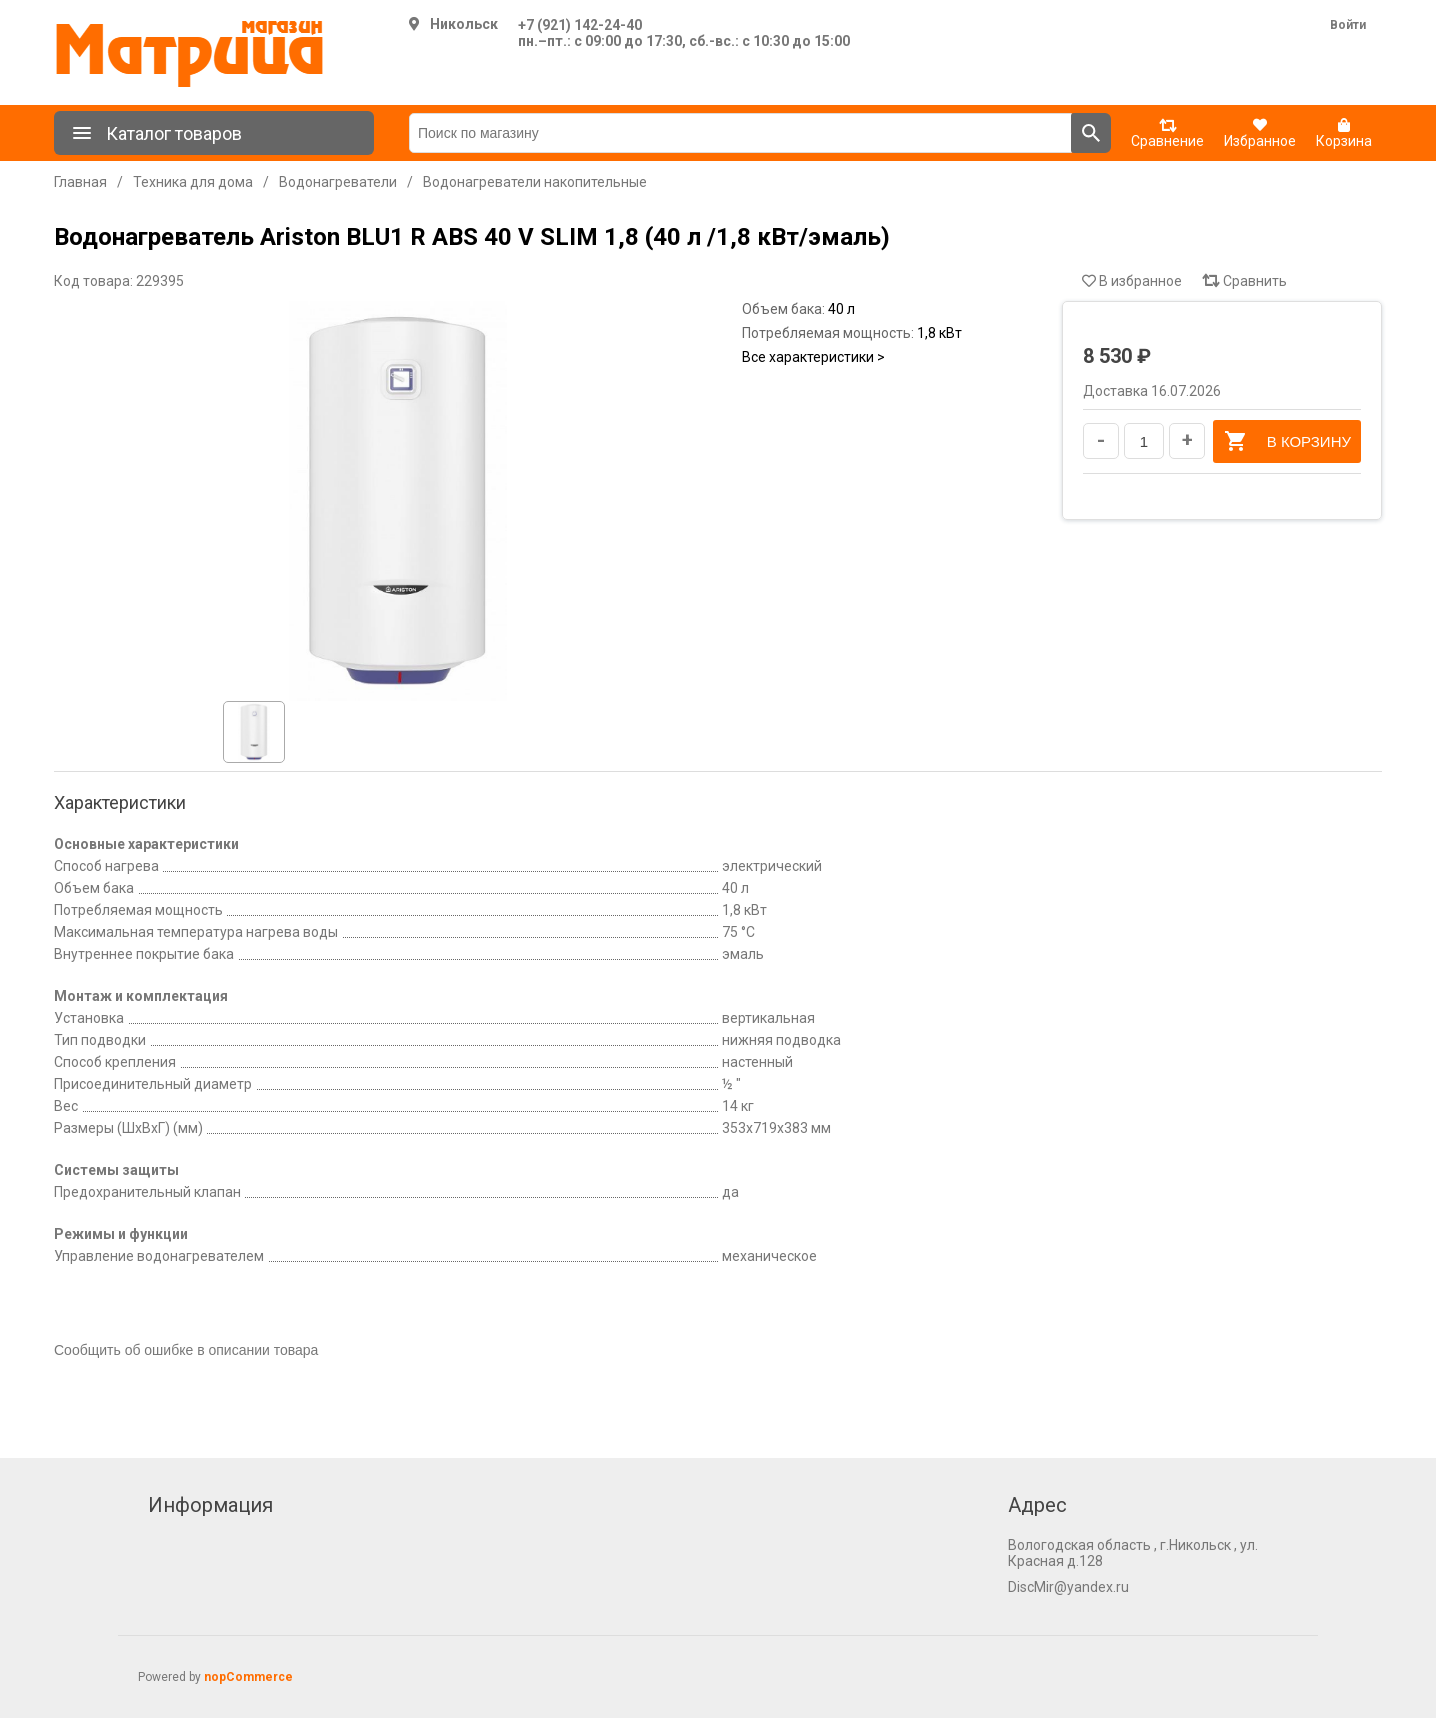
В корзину (1287, 441)
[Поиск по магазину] (740, 133)
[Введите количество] (1144, 441)
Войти (1348, 25)
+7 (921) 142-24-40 (580, 25)
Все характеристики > (813, 357)
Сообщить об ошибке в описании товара (186, 1350)
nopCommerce (248, 1677)
